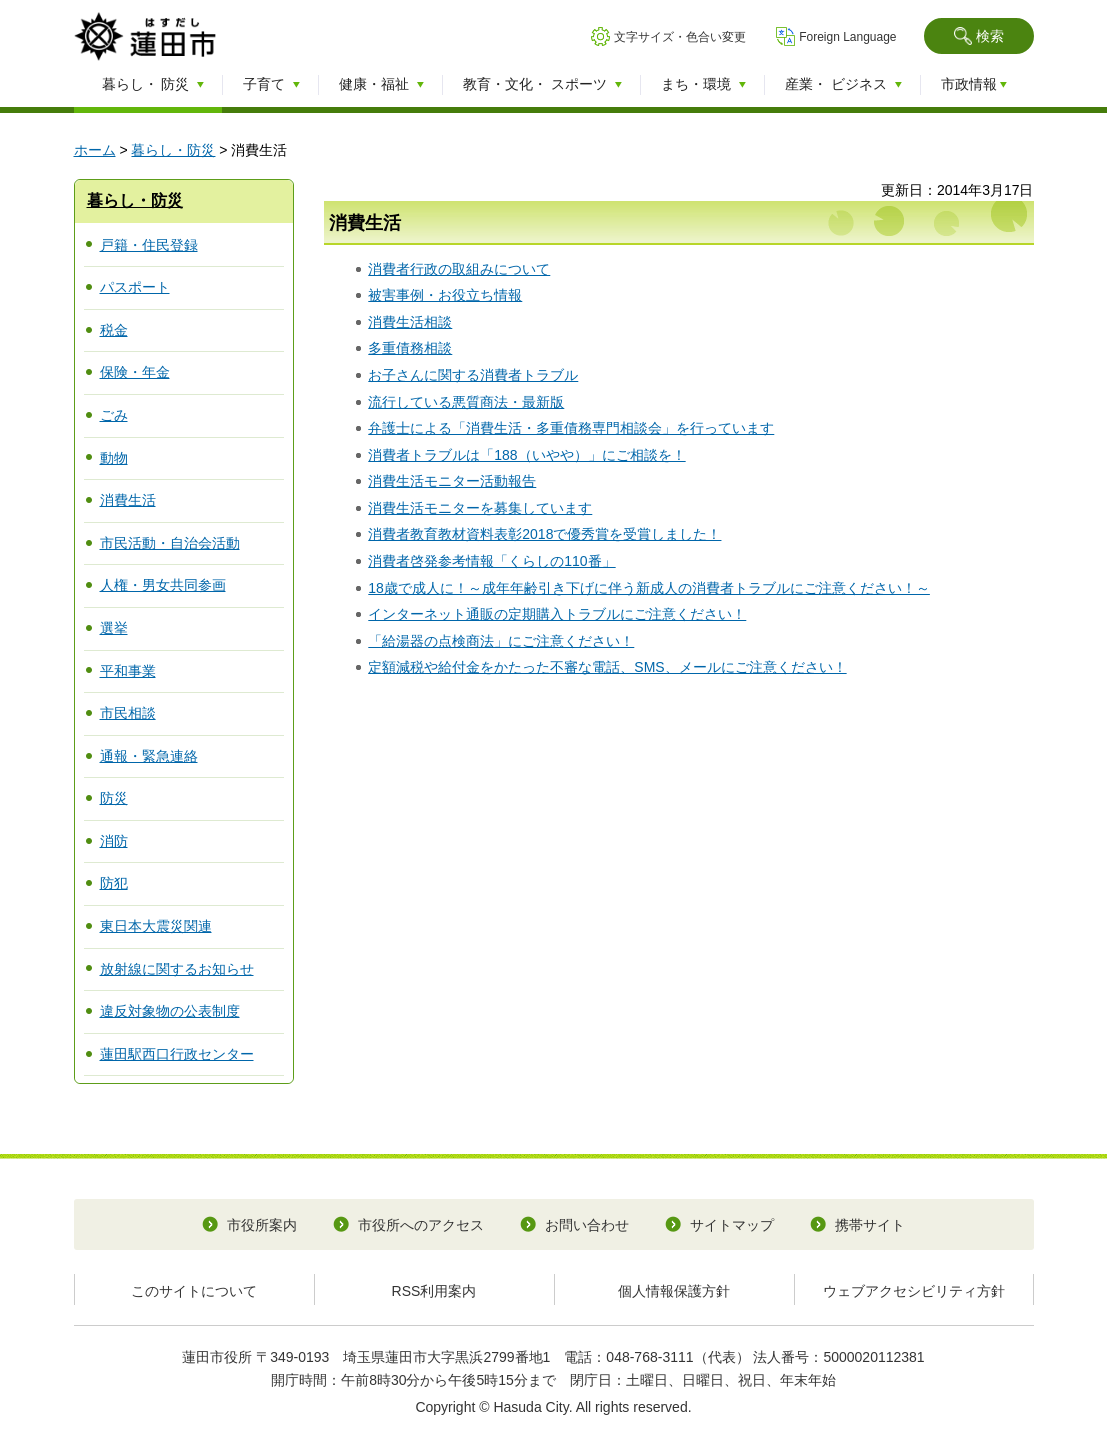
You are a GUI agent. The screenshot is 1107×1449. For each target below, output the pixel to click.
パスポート (135, 287)
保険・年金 (135, 372)
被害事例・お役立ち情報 (445, 295)
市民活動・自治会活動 (170, 543)
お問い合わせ (587, 1225)
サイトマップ (732, 1225)
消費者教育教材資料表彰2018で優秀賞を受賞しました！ (544, 534)
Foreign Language (847, 37)
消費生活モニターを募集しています (480, 508)
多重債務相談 (410, 348)
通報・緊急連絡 (149, 756)
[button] (979, 36)
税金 (114, 330)
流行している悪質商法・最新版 (466, 402)
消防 (114, 841)
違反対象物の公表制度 (170, 1011)
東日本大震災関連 (156, 926)
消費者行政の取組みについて (459, 269)
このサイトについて (194, 1291)
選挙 (114, 628)
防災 (114, 798)
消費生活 (128, 500)
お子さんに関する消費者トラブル (473, 375)
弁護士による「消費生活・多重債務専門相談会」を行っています (571, 428)
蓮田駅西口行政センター (177, 1054)
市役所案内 (262, 1225)
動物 (114, 458)
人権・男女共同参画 (163, 585)
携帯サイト (870, 1225)
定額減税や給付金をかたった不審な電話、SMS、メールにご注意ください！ (607, 667)
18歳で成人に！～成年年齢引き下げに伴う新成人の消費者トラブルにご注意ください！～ (649, 588)
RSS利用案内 (434, 1291)
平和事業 (128, 671)
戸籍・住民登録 (149, 245)
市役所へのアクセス (421, 1225)
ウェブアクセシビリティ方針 (914, 1291)
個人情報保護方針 (674, 1291)
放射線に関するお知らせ (177, 969)
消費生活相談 (410, 322)
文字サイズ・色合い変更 (680, 37)
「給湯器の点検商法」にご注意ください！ (501, 641)
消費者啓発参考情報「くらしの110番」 (491, 561)
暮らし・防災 (173, 150)
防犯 (114, 883)
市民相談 (128, 713)
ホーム (95, 150)
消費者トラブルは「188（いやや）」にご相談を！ (526, 455)
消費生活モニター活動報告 (452, 481)
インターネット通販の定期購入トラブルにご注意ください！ (557, 614)
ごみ (114, 415)
